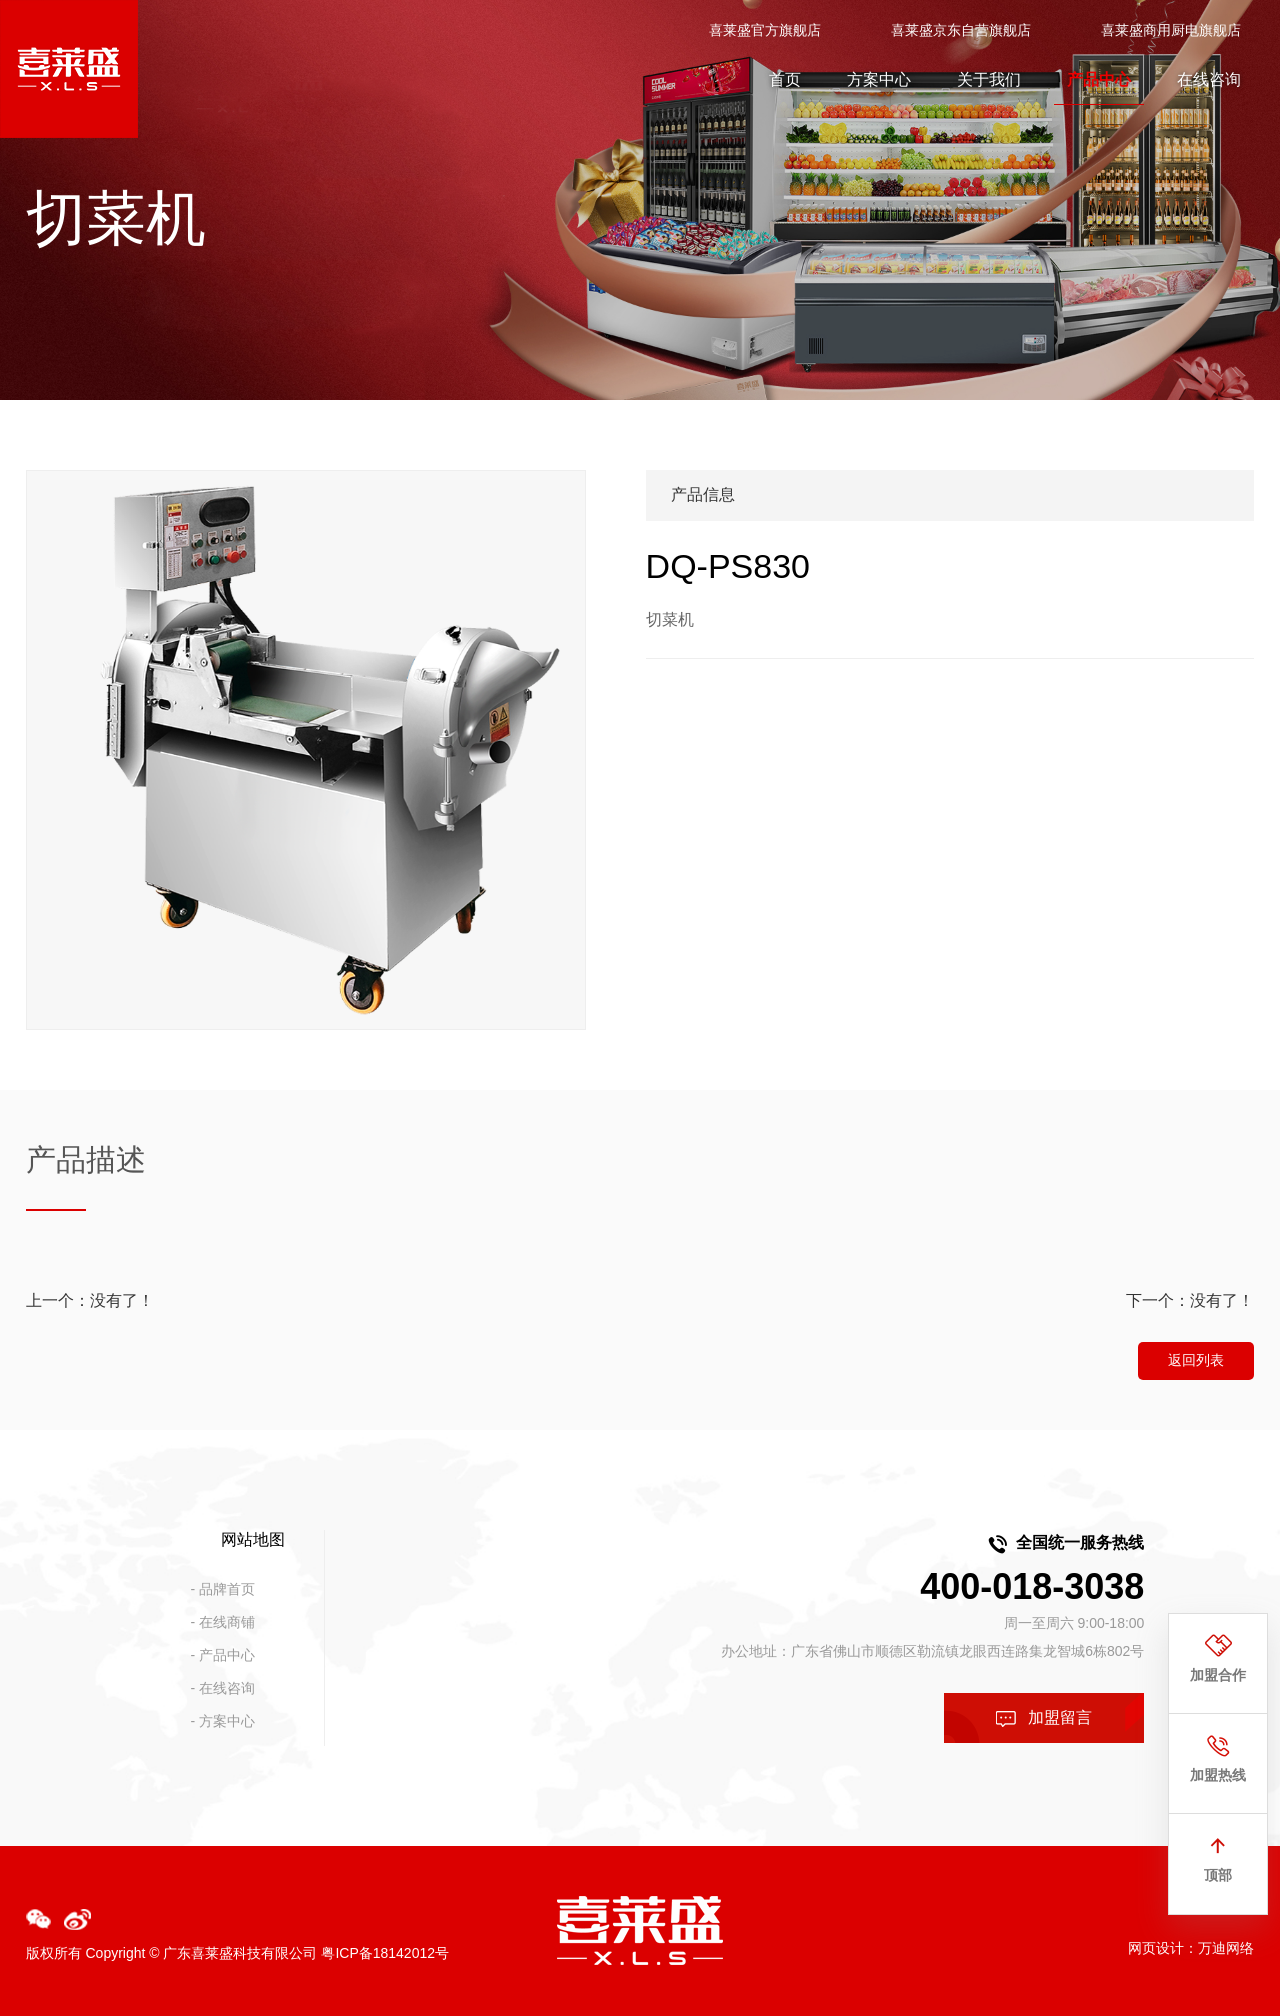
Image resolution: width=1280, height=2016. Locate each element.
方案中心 (879, 79)
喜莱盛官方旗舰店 (765, 30)
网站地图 (253, 1539)
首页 (785, 79)
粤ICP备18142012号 (385, 1953)
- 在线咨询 (223, 1688)
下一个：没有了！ (1190, 1300)
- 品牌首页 (223, 1589)
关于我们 (989, 79)
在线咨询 (1209, 79)
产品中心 (1099, 79)
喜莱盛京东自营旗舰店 (961, 30)
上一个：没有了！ (90, 1300)
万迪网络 (1226, 1948)
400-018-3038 (1032, 1586)
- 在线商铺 (223, 1622)
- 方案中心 (223, 1721)
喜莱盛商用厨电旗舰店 (1171, 30)
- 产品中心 (223, 1655)
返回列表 (1196, 1360)
